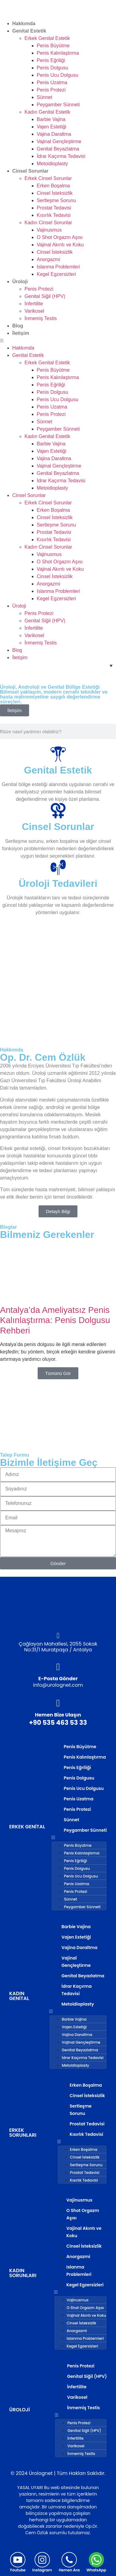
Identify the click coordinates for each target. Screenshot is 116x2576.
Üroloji (20, 281)
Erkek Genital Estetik (47, 38)
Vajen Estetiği (51, 126)
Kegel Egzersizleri (56, 274)
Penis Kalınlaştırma (58, 53)
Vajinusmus (49, 230)
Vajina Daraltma (54, 134)
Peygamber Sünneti (58, 104)
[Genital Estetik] (58, 754)
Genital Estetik (29, 30)
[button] (58, 340)
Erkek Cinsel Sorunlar (48, 178)
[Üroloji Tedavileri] (58, 867)
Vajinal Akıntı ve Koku (60, 244)
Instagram (42, 2570)
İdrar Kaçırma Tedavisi (61, 156)
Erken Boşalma (53, 185)
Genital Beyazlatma (58, 148)
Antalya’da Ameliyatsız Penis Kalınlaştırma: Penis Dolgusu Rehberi (55, 1320)
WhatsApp (96, 2570)
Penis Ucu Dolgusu (57, 75)
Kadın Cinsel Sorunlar (48, 222)
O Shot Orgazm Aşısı (60, 237)
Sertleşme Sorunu (56, 200)
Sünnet (44, 97)
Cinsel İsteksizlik (55, 193)
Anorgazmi (48, 259)
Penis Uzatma (52, 82)
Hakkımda (24, 23)
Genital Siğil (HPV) (44, 296)
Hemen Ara (69, 2570)
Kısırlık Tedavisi (54, 215)
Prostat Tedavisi (54, 207)
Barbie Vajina (51, 119)
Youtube (17, 2570)
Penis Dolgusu (52, 67)
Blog (17, 325)
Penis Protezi (51, 89)
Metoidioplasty (52, 163)
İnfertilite (33, 303)
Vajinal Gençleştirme (59, 141)
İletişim (20, 333)
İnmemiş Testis (40, 318)
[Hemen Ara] (69, 2559)
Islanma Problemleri (58, 266)
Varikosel (34, 311)
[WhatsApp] (96, 2559)
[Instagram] (42, 2559)
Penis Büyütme (53, 45)
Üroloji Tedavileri (58, 883)
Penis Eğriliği (51, 60)
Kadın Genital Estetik (47, 112)
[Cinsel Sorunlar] (58, 810)
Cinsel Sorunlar (30, 171)
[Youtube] (17, 2559)
